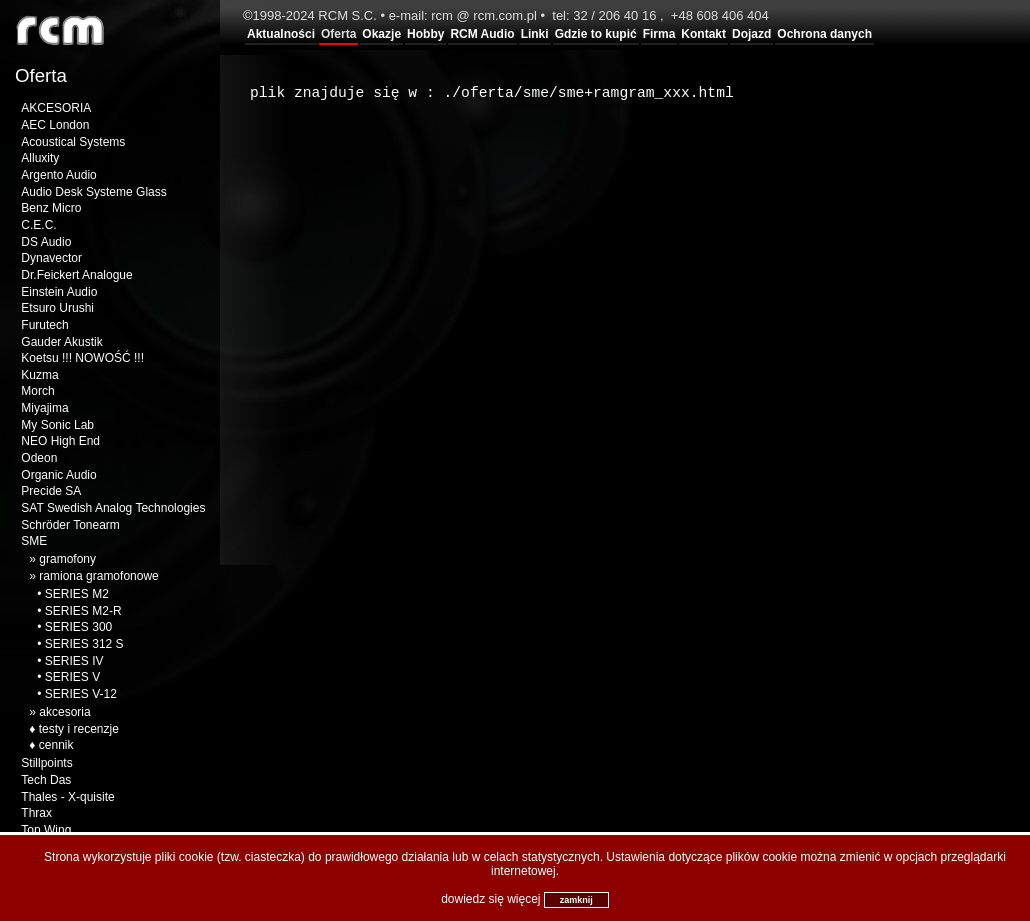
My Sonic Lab (57, 425)
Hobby (425, 34)
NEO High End (60, 441)
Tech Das (46, 780)
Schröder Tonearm (70, 525)
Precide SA (51, 491)
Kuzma (39, 375)
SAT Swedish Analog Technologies (113, 508)
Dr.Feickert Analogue (76, 275)
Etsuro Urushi (57, 308)
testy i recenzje (79, 729)
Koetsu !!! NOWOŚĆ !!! (82, 358)
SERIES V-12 (81, 694)
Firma (659, 34)
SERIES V (72, 677)
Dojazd (751, 34)
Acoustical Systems (73, 142)
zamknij (576, 900)
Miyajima (44, 408)
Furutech (44, 325)
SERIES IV (74, 661)
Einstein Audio (59, 292)
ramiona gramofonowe (98, 576)
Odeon (39, 458)
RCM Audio (482, 34)
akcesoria (64, 712)
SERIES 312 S (84, 644)
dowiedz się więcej (490, 899)
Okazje (381, 34)
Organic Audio (58, 475)
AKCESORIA (56, 108)
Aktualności (281, 34)
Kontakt (703, 34)
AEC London (55, 125)
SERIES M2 (77, 594)
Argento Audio (58, 175)
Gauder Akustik (61, 342)
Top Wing (46, 830)
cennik (56, 745)
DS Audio (46, 242)
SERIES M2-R (83, 611)
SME (34, 541)
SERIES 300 (78, 627)
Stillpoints (46, 763)
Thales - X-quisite (67, 797)
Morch (37, 391)
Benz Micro (51, 208)
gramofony (67, 559)
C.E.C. (38, 225)
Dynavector (51, 258)
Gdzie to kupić (596, 34)
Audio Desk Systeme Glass (93, 192)
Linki (535, 34)
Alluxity (40, 158)
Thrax (36, 813)
